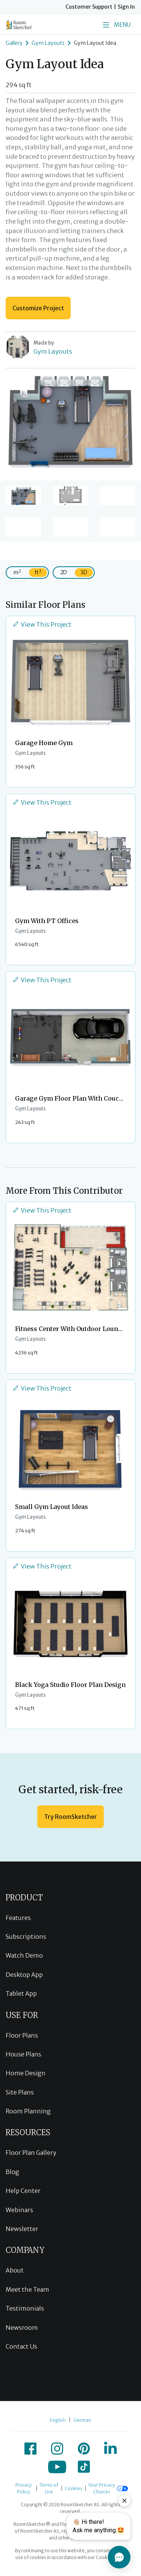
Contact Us (21, 2346)
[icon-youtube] (57, 2467)
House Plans (23, 2054)
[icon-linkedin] (111, 2449)
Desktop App (24, 1974)
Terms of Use (48, 2488)
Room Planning (28, 2111)
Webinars (19, 2210)
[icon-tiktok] (84, 2467)
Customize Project (38, 308)
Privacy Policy (23, 2488)
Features (18, 1917)
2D (63, 572)
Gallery (14, 43)
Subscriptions (26, 1936)
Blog (12, 2172)
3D (83, 572)
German (82, 2420)
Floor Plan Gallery (31, 2152)
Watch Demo (24, 1955)
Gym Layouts (48, 43)
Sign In (126, 6)
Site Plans (20, 2092)
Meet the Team (27, 2289)
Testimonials (25, 2308)
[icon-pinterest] (84, 2449)
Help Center (23, 2190)
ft (38, 572)
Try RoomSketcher (70, 1816)
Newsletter (22, 2229)
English (57, 2420)
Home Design (25, 2073)
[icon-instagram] (57, 2449)
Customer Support (88, 6)
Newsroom (22, 2327)
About (15, 2270)
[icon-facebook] (30, 2449)
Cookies (73, 2488)
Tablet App (21, 1993)
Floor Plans (22, 2035)
